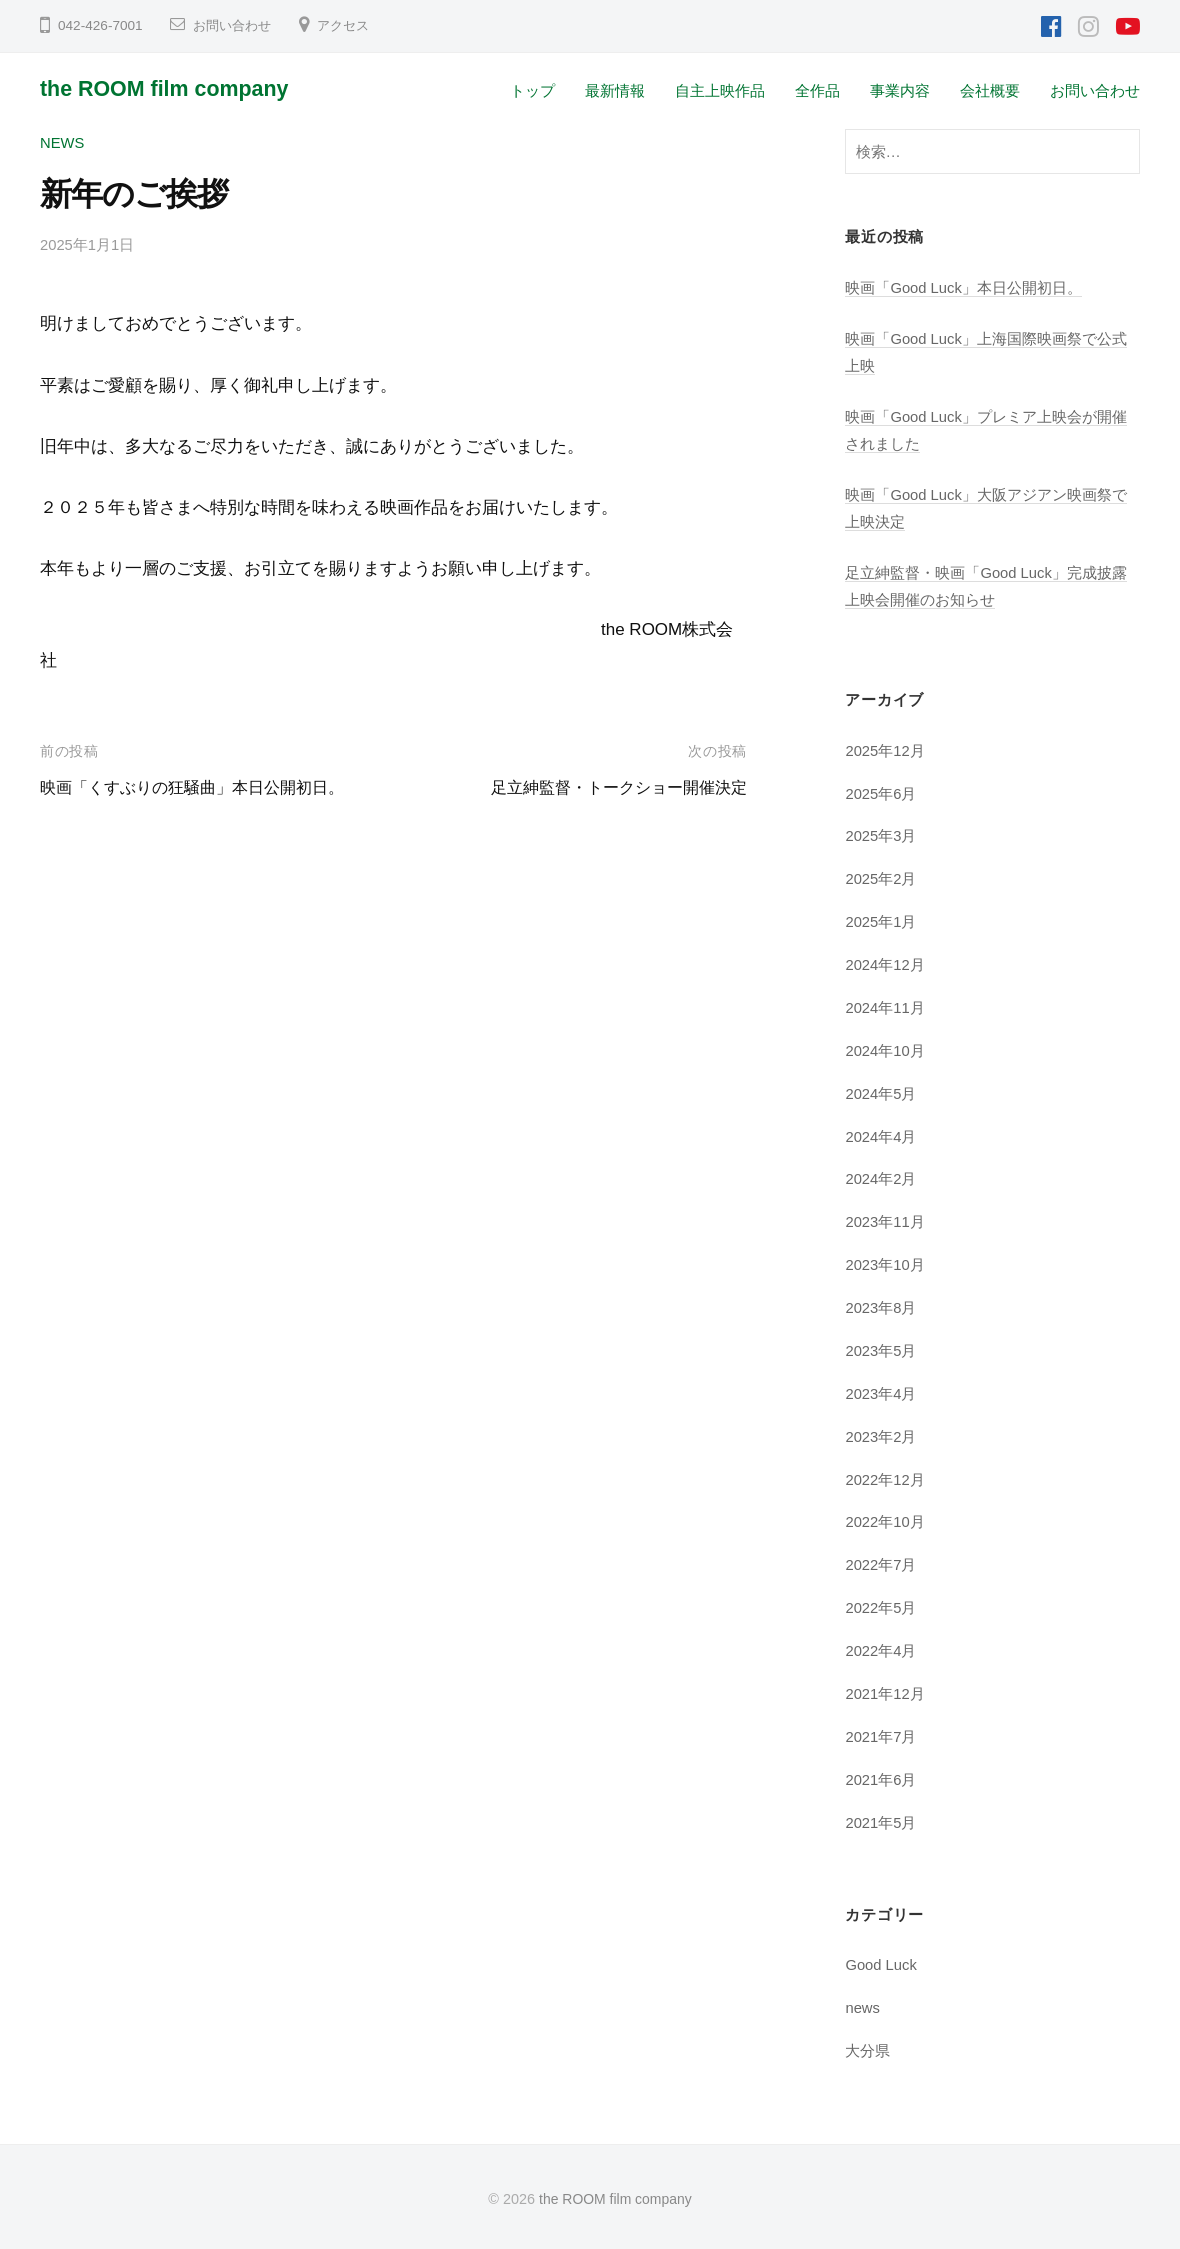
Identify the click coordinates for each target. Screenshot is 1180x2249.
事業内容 (900, 90)
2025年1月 (881, 921)
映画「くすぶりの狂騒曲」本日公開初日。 (201, 787)
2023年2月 (881, 1435)
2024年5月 (881, 1092)
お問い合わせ (235, 25)
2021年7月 (881, 1734)
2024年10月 (885, 1049)
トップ (532, 90)
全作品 (817, 90)
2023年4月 (881, 1392)
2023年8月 (881, 1306)
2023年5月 (881, 1349)
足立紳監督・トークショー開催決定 (611, 787)
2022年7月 (881, 1563)
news (63, 142)
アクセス (351, 25)
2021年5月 (881, 1820)
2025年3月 (881, 835)
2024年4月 (881, 1135)
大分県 (867, 2048)
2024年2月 (881, 1178)
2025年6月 (881, 792)
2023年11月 (885, 1220)
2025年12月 (885, 749)
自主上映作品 (720, 90)
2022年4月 (881, 1649)
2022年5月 (881, 1606)
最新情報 (615, 90)
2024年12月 (885, 963)
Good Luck (882, 1963)
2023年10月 (885, 1263)
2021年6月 (881, 1777)
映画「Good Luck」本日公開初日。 (964, 287)
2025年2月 (881, 878)
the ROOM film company (170, 88)
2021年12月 (885, 1692)
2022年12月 (885, 1477)
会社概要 (990, 90)
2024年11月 (885, 1006)
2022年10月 (885, 1520)
